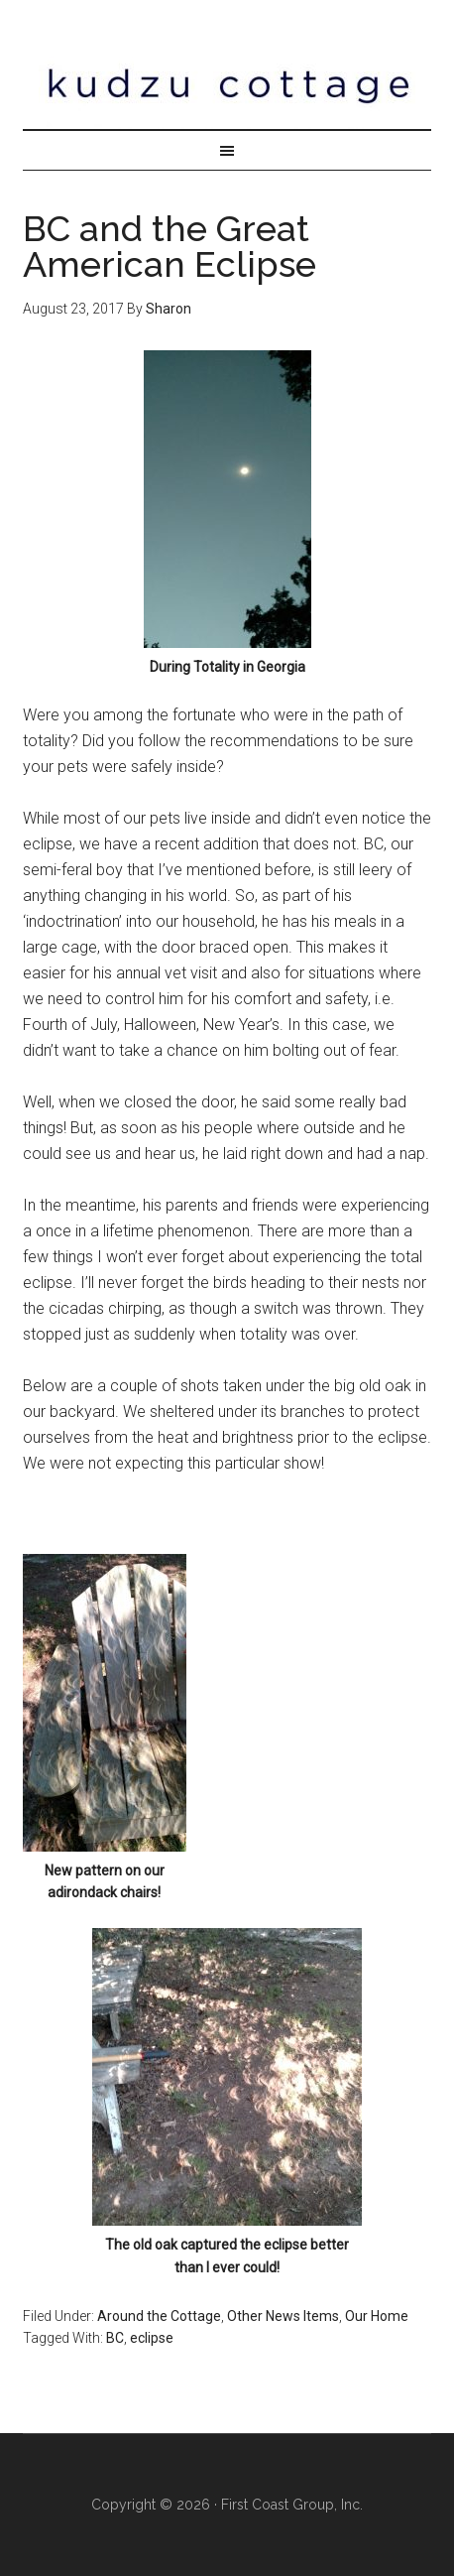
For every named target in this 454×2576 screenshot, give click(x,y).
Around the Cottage (159, 2316)
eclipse (151, 2338)
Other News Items (283, 2316)
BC (115, 2338)
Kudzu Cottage (227, 84)
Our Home (376, 2316)
